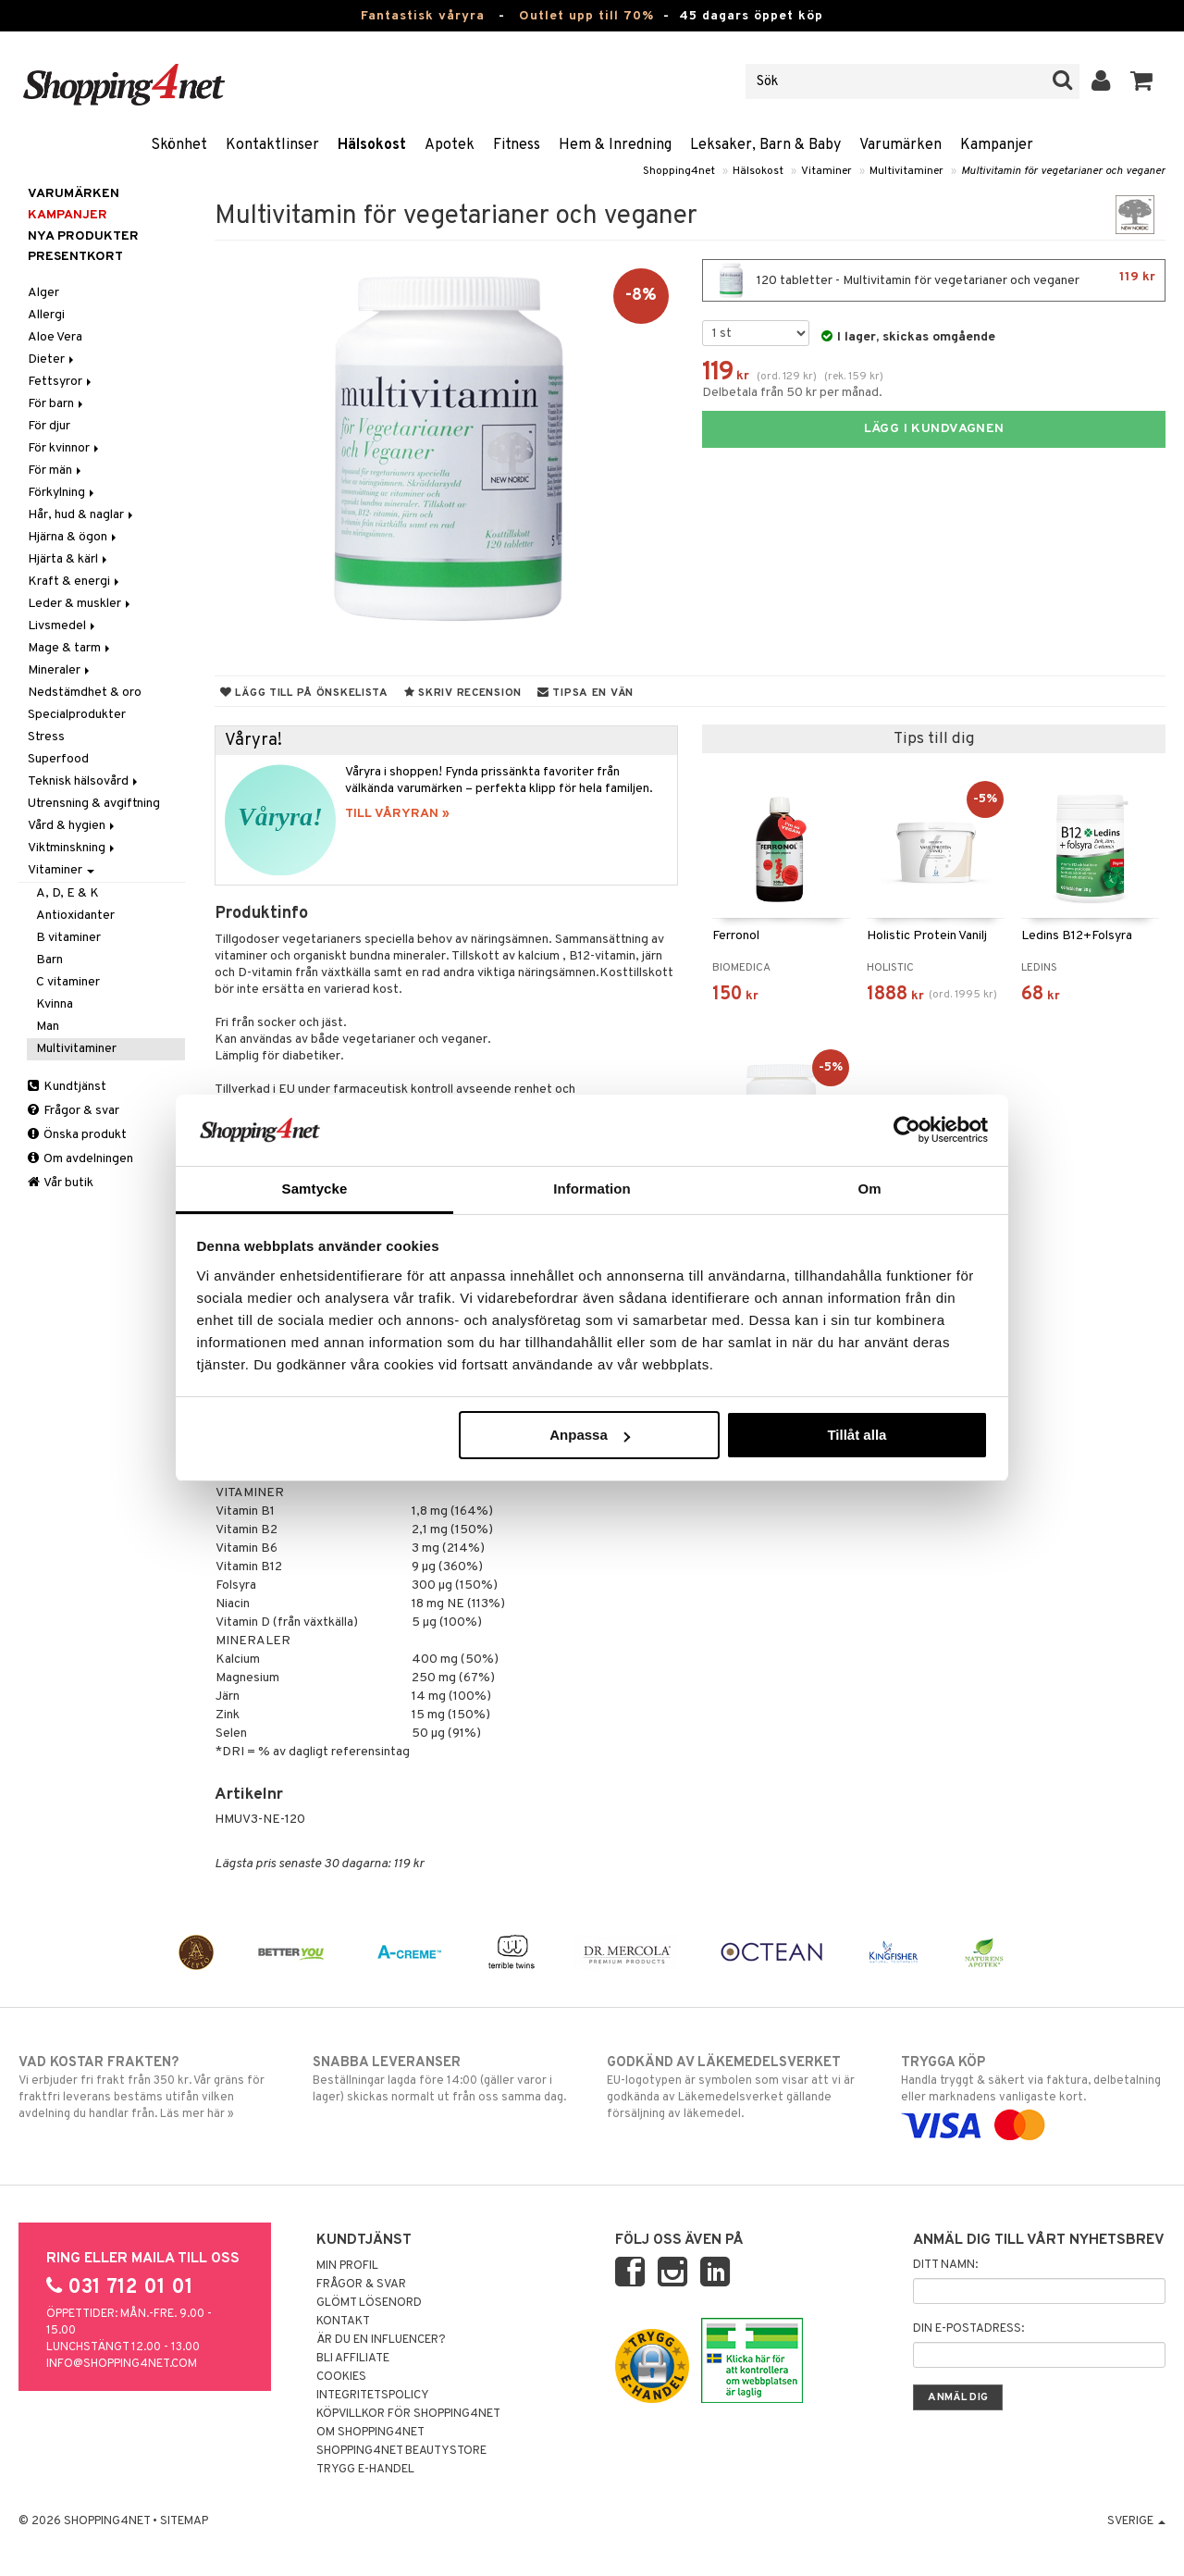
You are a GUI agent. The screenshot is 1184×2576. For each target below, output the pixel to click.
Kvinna (54, 1004)
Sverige (1136, 2521)
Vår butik (60, 1183)
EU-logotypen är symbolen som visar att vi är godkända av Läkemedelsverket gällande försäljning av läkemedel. (739, 2087)
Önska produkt (77, 1135)
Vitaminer (826, 171)
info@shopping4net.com (121, 2364)
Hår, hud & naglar (82, 515)
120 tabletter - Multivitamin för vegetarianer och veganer (933, 280)
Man (47, 1026)
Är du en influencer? (381, 2340)
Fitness (516, 145)
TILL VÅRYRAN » (397, 814)
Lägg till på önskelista (304, 693)
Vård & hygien (72, 826)
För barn (57, 404)
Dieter (52, 359)
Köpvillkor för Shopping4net (408, 2414)
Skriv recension (463, 693)
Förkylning (62, 493)
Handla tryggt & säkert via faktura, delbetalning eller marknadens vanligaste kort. (1033, 2094)
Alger (43, 293)
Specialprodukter (77, 715)
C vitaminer (68, 982)
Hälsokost (372, 145)
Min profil (347, 2266)
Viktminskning (72, 848)
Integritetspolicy (372, 2395)
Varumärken (900, 145)
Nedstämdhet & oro (85, 692)
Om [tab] (869, 1188)
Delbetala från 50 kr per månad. (792, 393)
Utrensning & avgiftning (94, 803)
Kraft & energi (75, 581)
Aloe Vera (55, 337)
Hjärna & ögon (73, 537)
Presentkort (75, 257)
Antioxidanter (75, 915)
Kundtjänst (67, 1087)
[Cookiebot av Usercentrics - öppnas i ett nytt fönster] (907, 1130)
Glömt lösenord (369, 2303)
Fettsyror (61, 382)
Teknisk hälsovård (84, 781)
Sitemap (184, 2521)
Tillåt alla (856, 1435)
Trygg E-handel (365, 2469)
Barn (49, 960)
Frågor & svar (73, 1111)
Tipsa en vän (585, 693)
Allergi (46, 315)
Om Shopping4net (370, 2432)
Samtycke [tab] (315, 1188)
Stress (46, 737)
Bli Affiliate (352, 2358)
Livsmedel (63, 626)
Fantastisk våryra (423, 16)
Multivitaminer (907, 171)
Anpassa (589, 1435)
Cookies (341, 2377)
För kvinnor (65, 448)
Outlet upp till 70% (586, 16)
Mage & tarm (70, 648)
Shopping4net (679, 171)
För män (56, 470)
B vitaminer (68, 938)
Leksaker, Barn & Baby (765, 145)
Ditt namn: (945, 2265)
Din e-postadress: (968, 2329)
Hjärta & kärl (69, 559)
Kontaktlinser (272, 145)
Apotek (450, 145)
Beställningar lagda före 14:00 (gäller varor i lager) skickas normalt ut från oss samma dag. (445, 2079)
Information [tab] (592, 1188)
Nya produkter (83, 236)
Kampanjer (996, 145)
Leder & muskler (80, 604)
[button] (1142, 81)
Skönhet (179, 145)
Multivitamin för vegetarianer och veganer (1063, 171)
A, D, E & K (67, 893)
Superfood (58, 759)
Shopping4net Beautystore (401, 2451)
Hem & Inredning (615, 145)
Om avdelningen (80, 1159)
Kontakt (343, 2321)
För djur (49, 426)
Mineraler (60, 670)
